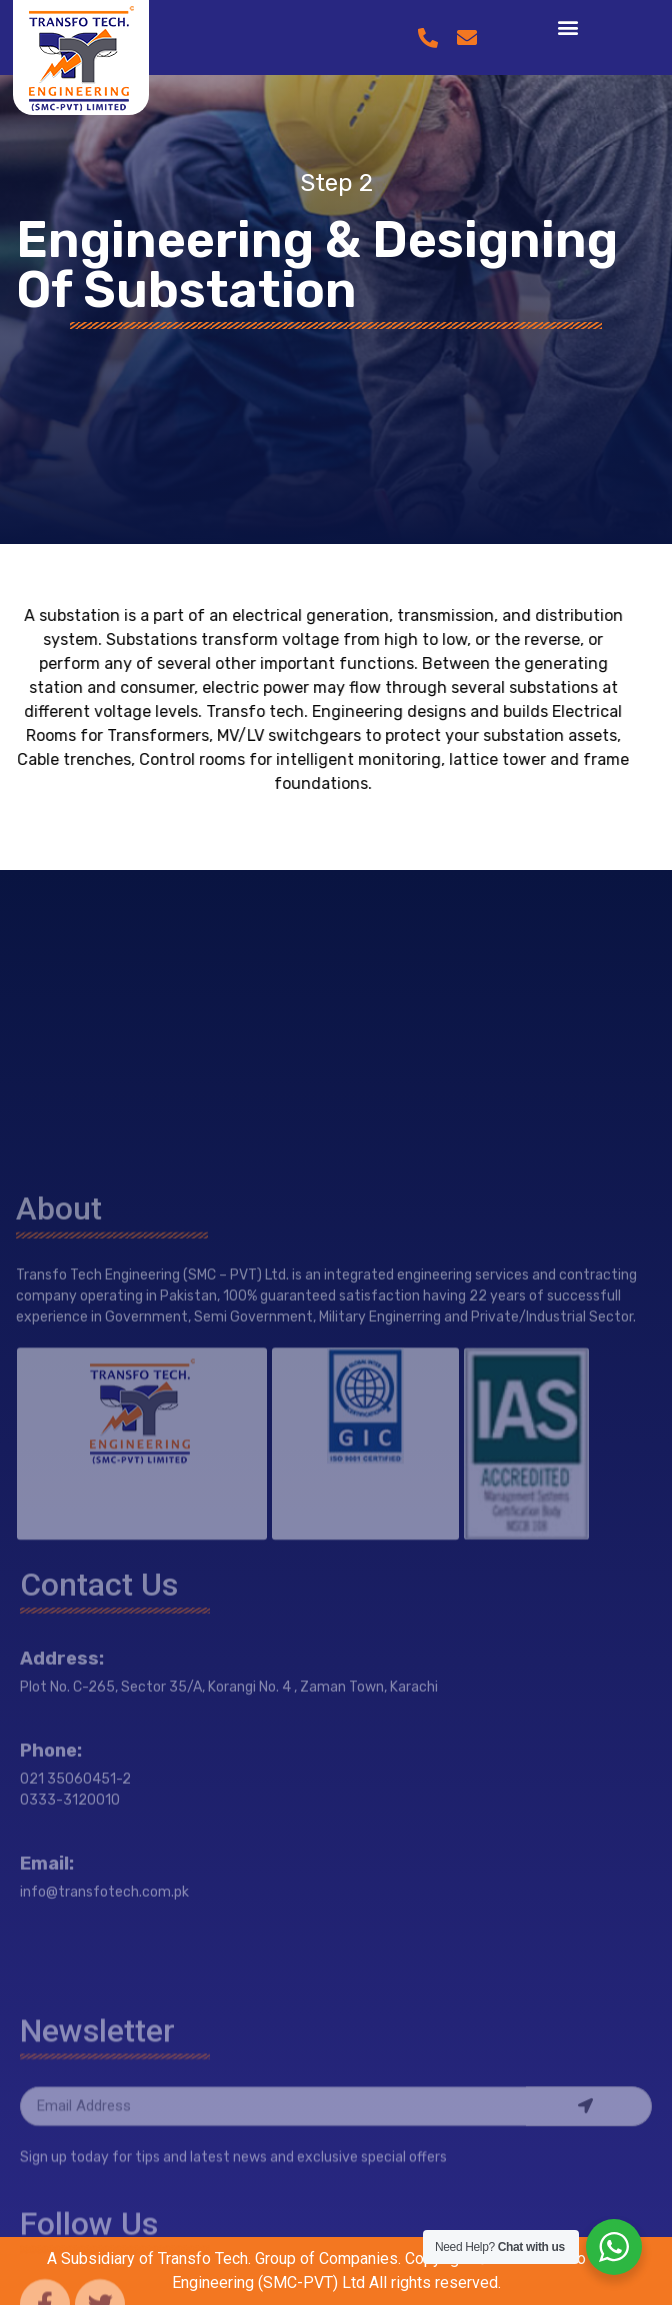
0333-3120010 (70, 1965)
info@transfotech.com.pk (104, 2057)
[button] (567, 26)
